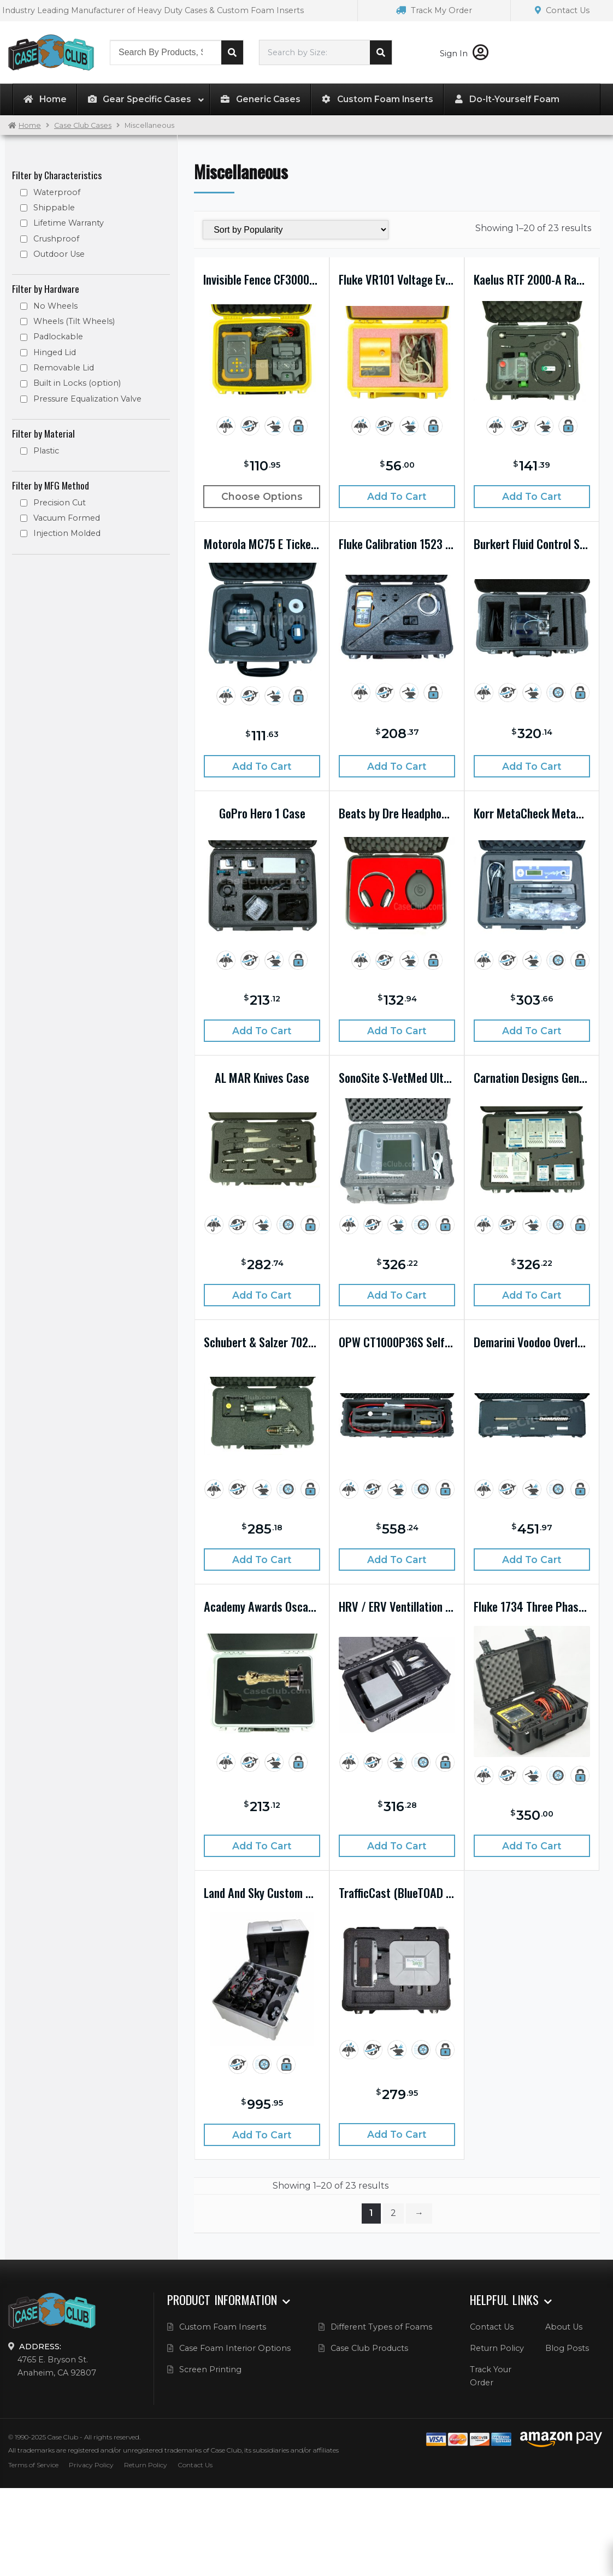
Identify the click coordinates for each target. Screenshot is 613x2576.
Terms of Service (33, 2465)
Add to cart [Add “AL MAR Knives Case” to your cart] (262, 1295)
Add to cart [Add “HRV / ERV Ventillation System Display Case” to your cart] (397, 1846)
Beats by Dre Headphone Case (397, 813)
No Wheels (55, 306)
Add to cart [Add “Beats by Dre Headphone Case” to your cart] (397, 1030)
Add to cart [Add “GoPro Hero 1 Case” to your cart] (262, 1030)
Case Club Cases (82, 125)
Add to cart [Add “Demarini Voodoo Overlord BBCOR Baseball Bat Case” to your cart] (532, 1559)
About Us (563, 2327)
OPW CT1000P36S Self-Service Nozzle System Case (397, 1342)
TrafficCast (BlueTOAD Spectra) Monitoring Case (397, 1892)
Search (232, 52)
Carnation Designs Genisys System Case (532, 1077)
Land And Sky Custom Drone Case (262, 1892)
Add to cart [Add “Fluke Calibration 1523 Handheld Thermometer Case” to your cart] (397, 766)
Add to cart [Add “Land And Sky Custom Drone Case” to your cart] (262, 2135)
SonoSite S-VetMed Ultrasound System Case (397, 1077)
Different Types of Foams (381, 2327)
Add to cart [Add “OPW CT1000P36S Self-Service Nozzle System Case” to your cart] (397, 1559)
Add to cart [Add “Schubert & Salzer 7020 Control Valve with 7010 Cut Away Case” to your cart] (262, 1559)
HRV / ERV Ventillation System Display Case (397, 1606)
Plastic (46, 451)
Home (30, 125)
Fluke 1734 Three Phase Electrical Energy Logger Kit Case (532, 1606)
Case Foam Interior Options (235, 2348)
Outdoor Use (59, 254)
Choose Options (262, 496)
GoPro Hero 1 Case (262, 813)
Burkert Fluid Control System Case (532, 543)
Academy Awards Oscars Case (262, 1606)
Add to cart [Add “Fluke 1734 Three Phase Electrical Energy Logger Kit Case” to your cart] (532, 1846)
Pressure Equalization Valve (87, 399)
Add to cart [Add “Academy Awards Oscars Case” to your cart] (262, 1846)
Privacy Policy (91, 2465)
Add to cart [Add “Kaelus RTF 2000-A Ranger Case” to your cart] (532, 496)
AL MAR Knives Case (262, 1077)
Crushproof (56, 239)
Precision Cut (59, 503)
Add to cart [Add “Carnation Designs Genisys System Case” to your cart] (532, 1295)
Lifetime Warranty (68, 223)
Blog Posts (567, 2348)
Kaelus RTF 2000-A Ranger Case (532, 279)
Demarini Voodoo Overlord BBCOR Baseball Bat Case (532, 1342)
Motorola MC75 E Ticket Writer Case (262, 543)
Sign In (464, 53)
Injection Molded (67, 533)
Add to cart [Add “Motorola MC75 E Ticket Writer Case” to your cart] (262, 766)
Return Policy (497, 2348)
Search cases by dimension (381, 52)
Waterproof (56, 192)
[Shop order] (295, 229)
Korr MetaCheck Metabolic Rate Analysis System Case (532, 813)
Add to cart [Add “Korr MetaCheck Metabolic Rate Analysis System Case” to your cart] (532, 1030)
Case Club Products (369, 2348)
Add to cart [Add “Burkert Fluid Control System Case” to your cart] (532, 766)
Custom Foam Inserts (222, 2327)
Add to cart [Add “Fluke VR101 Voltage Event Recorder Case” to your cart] (397, 496)
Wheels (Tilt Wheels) (74, 321)
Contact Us (562, 10)
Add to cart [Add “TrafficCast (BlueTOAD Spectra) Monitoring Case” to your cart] (397, 2134)
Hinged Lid (54, 352)
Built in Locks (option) (77, 383)
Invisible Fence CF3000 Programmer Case (261, 279)
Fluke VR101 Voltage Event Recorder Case (397, 279)
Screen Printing (210, 2369)
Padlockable (58, 336)
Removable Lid (63, 368)
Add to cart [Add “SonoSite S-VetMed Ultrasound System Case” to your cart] (397, 1295)
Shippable (54, 208)
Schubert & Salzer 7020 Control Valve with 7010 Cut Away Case (262, 1342)
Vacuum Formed (66, 518)
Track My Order (434, 10)
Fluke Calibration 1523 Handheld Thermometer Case (397, 543)
